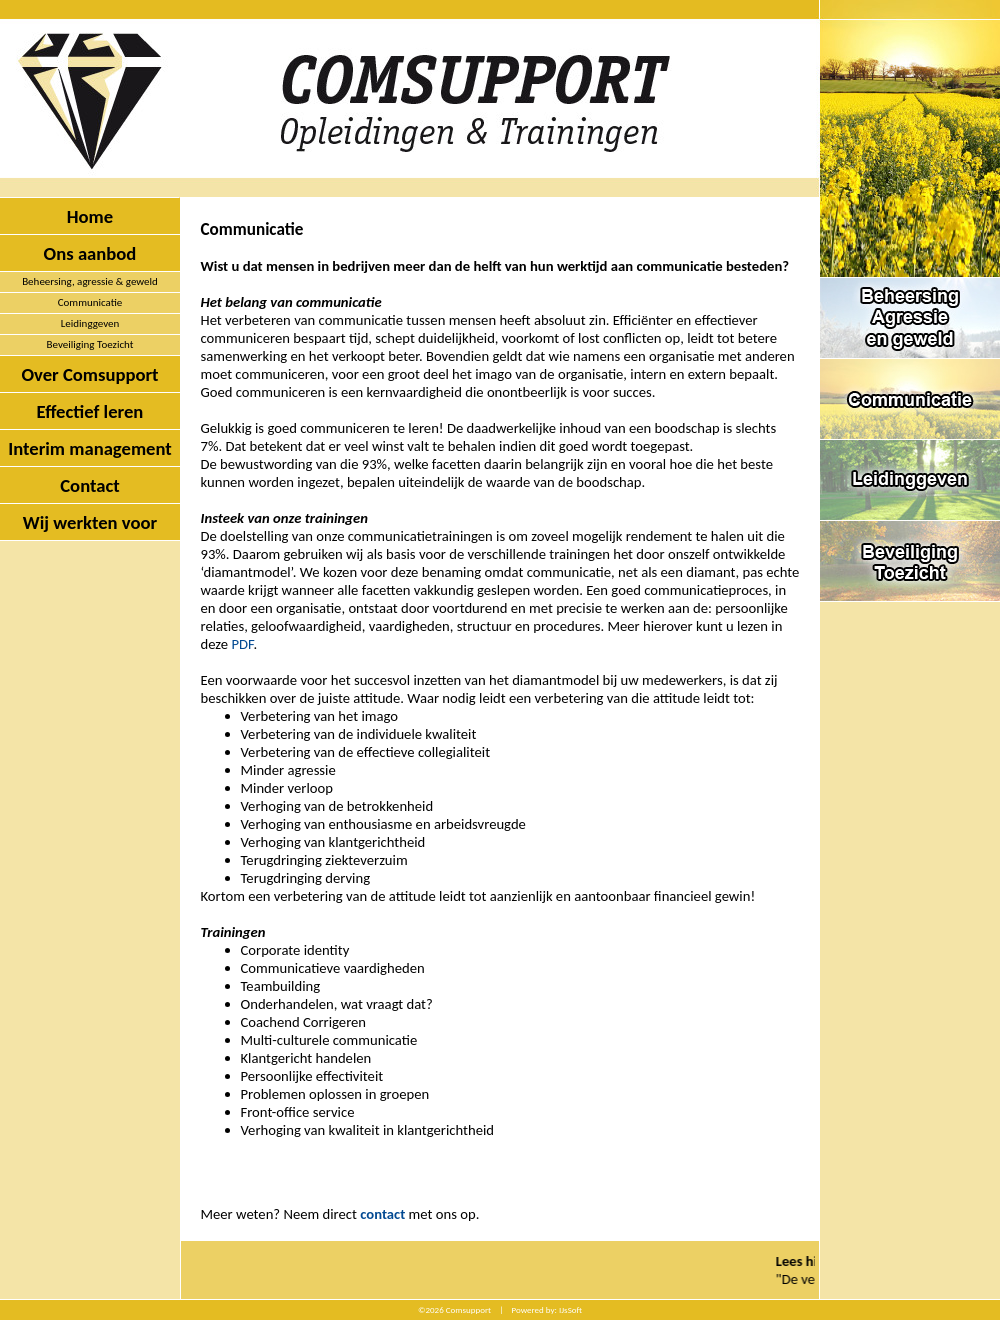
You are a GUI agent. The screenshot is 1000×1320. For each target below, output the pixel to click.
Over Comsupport (89, 374)
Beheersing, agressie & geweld (90, 281)
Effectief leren (90, 411)
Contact (90, 485)
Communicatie (90, 302)
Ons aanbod (90, 253)
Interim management (90, 448)
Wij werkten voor (90, 522)
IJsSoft (570, 1309)
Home (90, 216)
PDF (242, 644)
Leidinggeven (90, 323)
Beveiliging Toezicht (90, 344)
